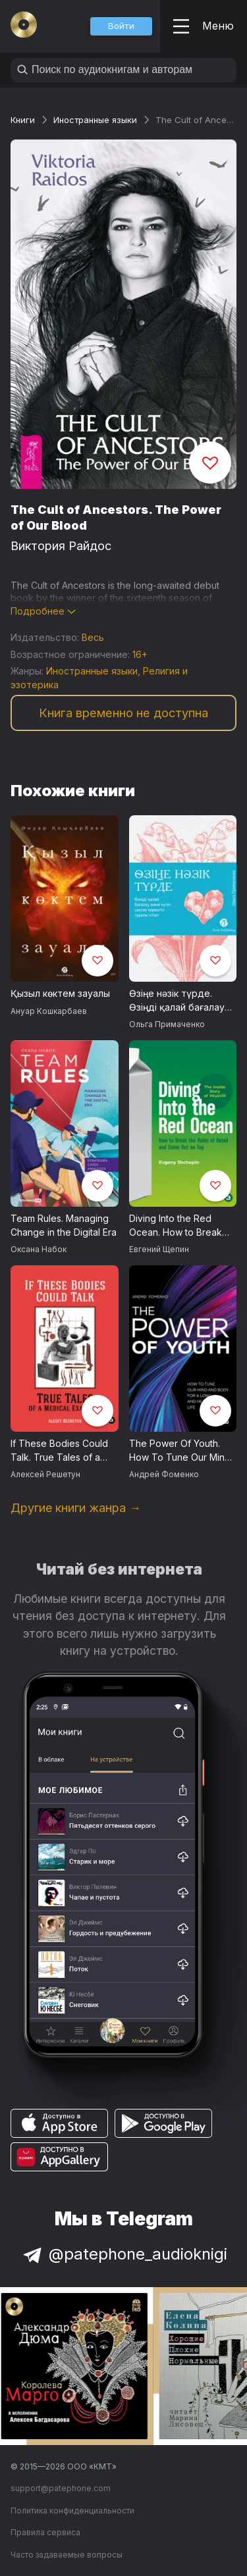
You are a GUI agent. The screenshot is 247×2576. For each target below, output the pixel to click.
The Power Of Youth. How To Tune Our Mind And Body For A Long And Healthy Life (180, 1451)
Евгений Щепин (159, 1249)
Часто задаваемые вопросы (67, 2555)
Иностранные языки (95, 119)
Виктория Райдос (61, 546)
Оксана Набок (39, 1249)
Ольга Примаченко (167, 1024)
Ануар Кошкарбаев (49, 1011)
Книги (23, 119)
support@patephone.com (61, 2488)
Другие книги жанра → (76, 1508)
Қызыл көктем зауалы (60, 993)
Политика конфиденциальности (72, 2510)
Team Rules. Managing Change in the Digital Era (64, 1225)
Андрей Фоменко (164, 1474)
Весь (93, 637)
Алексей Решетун (45, 1474)
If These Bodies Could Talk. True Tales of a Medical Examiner (59, 1451)
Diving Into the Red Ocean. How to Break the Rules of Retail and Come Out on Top (178, 1226)
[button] (121, 26)
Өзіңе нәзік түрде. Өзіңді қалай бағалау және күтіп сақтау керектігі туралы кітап (180, 1001)
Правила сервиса (45, 2532)
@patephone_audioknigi (123, 2253)
